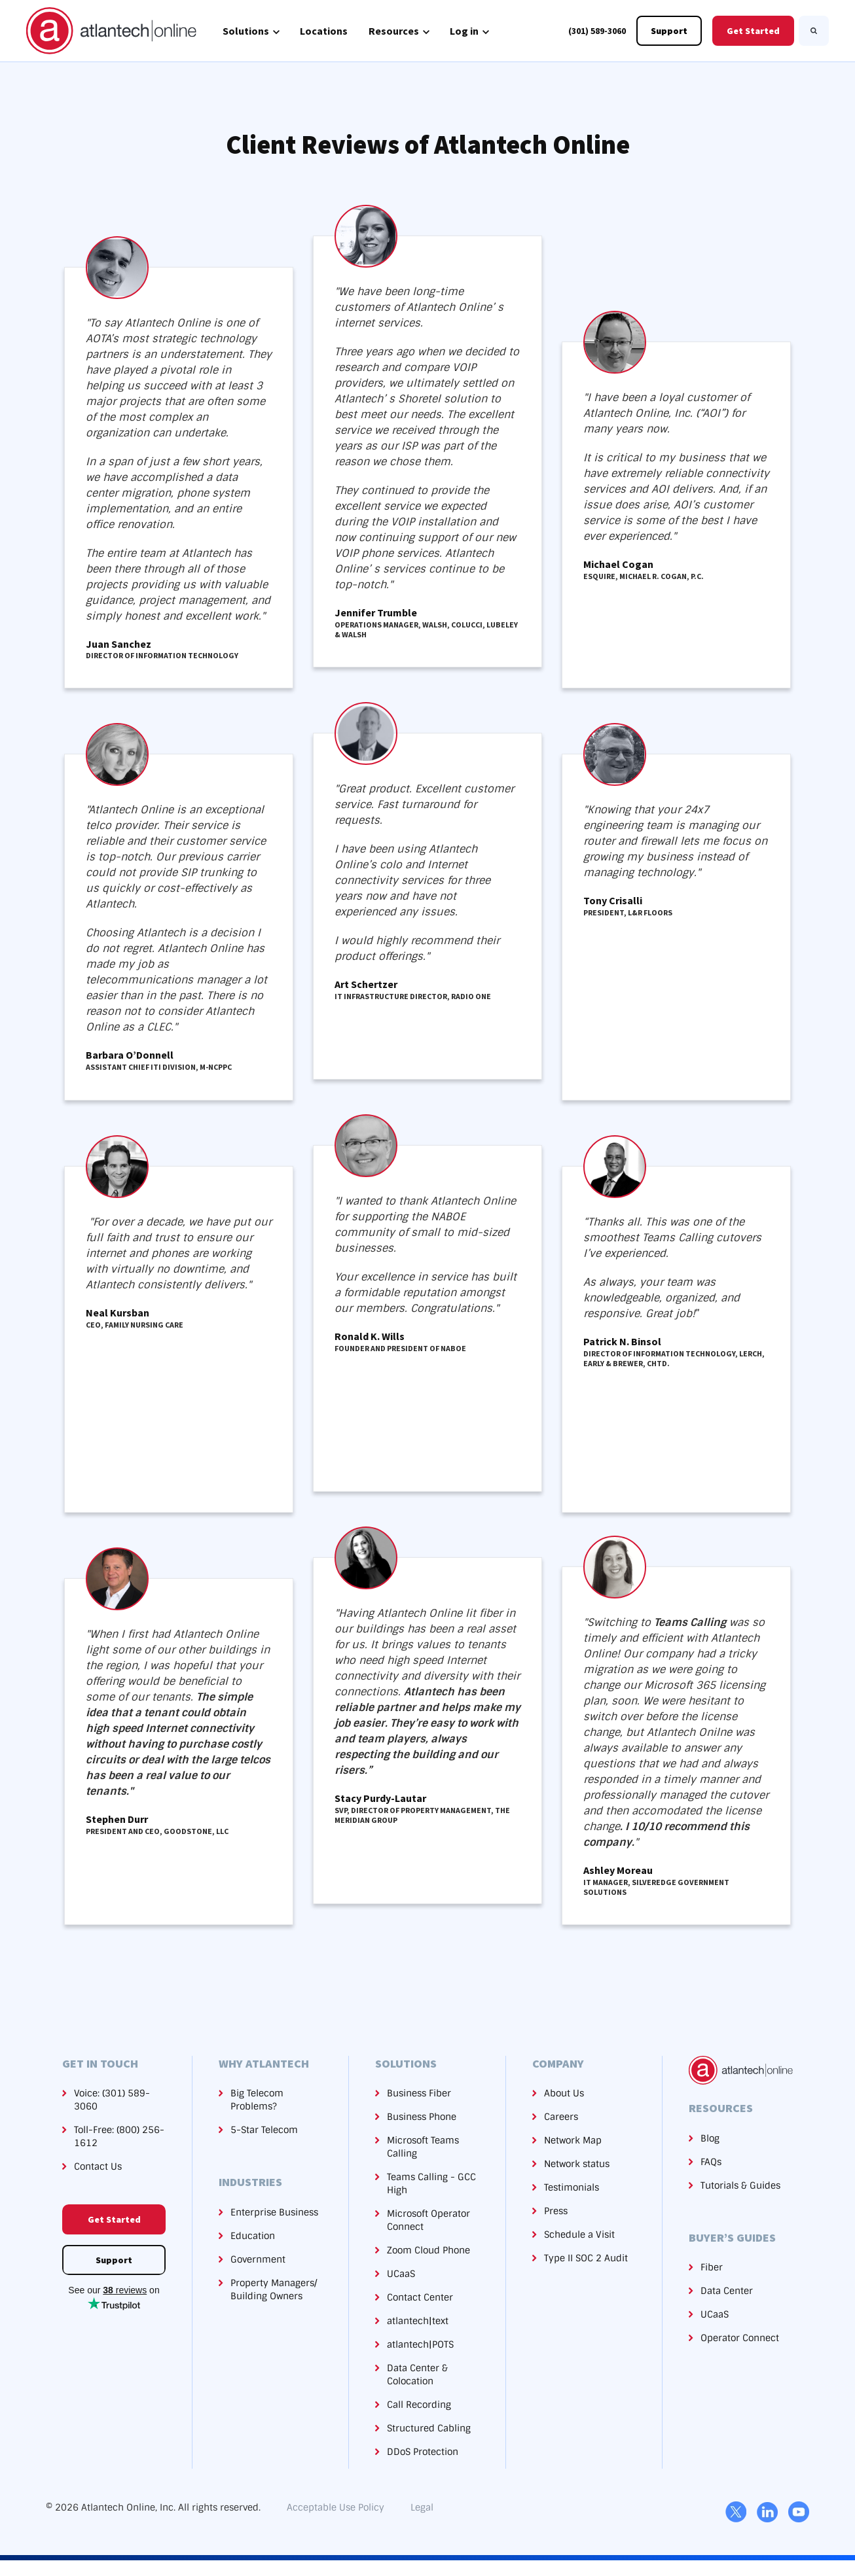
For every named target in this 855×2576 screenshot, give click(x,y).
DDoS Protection (422, 2452)
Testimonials (571, 2187)
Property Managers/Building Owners (273, 2289)
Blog (709, 2138)
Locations (324, 30)
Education (252, 2236)
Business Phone (421, 2117)
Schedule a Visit (579, 2234)
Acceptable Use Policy (335, 2507)
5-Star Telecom (264, 2130)
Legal (421, 2507)
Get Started (753, 31)
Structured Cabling (429, 2428)
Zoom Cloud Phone (428, 2250)
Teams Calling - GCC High (431, 2183)
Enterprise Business (274, 2212)
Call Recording (419, 2404)
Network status (576, 2164)
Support (669, 31)
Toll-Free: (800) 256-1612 (119, 2136)
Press (556, 2211)
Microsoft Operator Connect (428, 2220)
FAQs (710, 2162)
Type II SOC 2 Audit (586, 2258)
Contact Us (98, 2166)
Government (257, 2259)
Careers (561, 2117)
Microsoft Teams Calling (423, 2146)
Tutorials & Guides (740, 2185)
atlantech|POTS (420, 2344)
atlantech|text (417, 2321)
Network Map (573, 2140)
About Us (564, 2093)
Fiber (711, 2267)
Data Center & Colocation (417, 2374)
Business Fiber (419, 2093)
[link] (111, 30)
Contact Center (420, 2297)
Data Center (726, 2291)
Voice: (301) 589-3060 (112, 2099)
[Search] (814, 31)
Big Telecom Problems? (256, 2099)
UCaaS (401, 2274)
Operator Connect (739, 2338)
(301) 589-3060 (597, 31)
